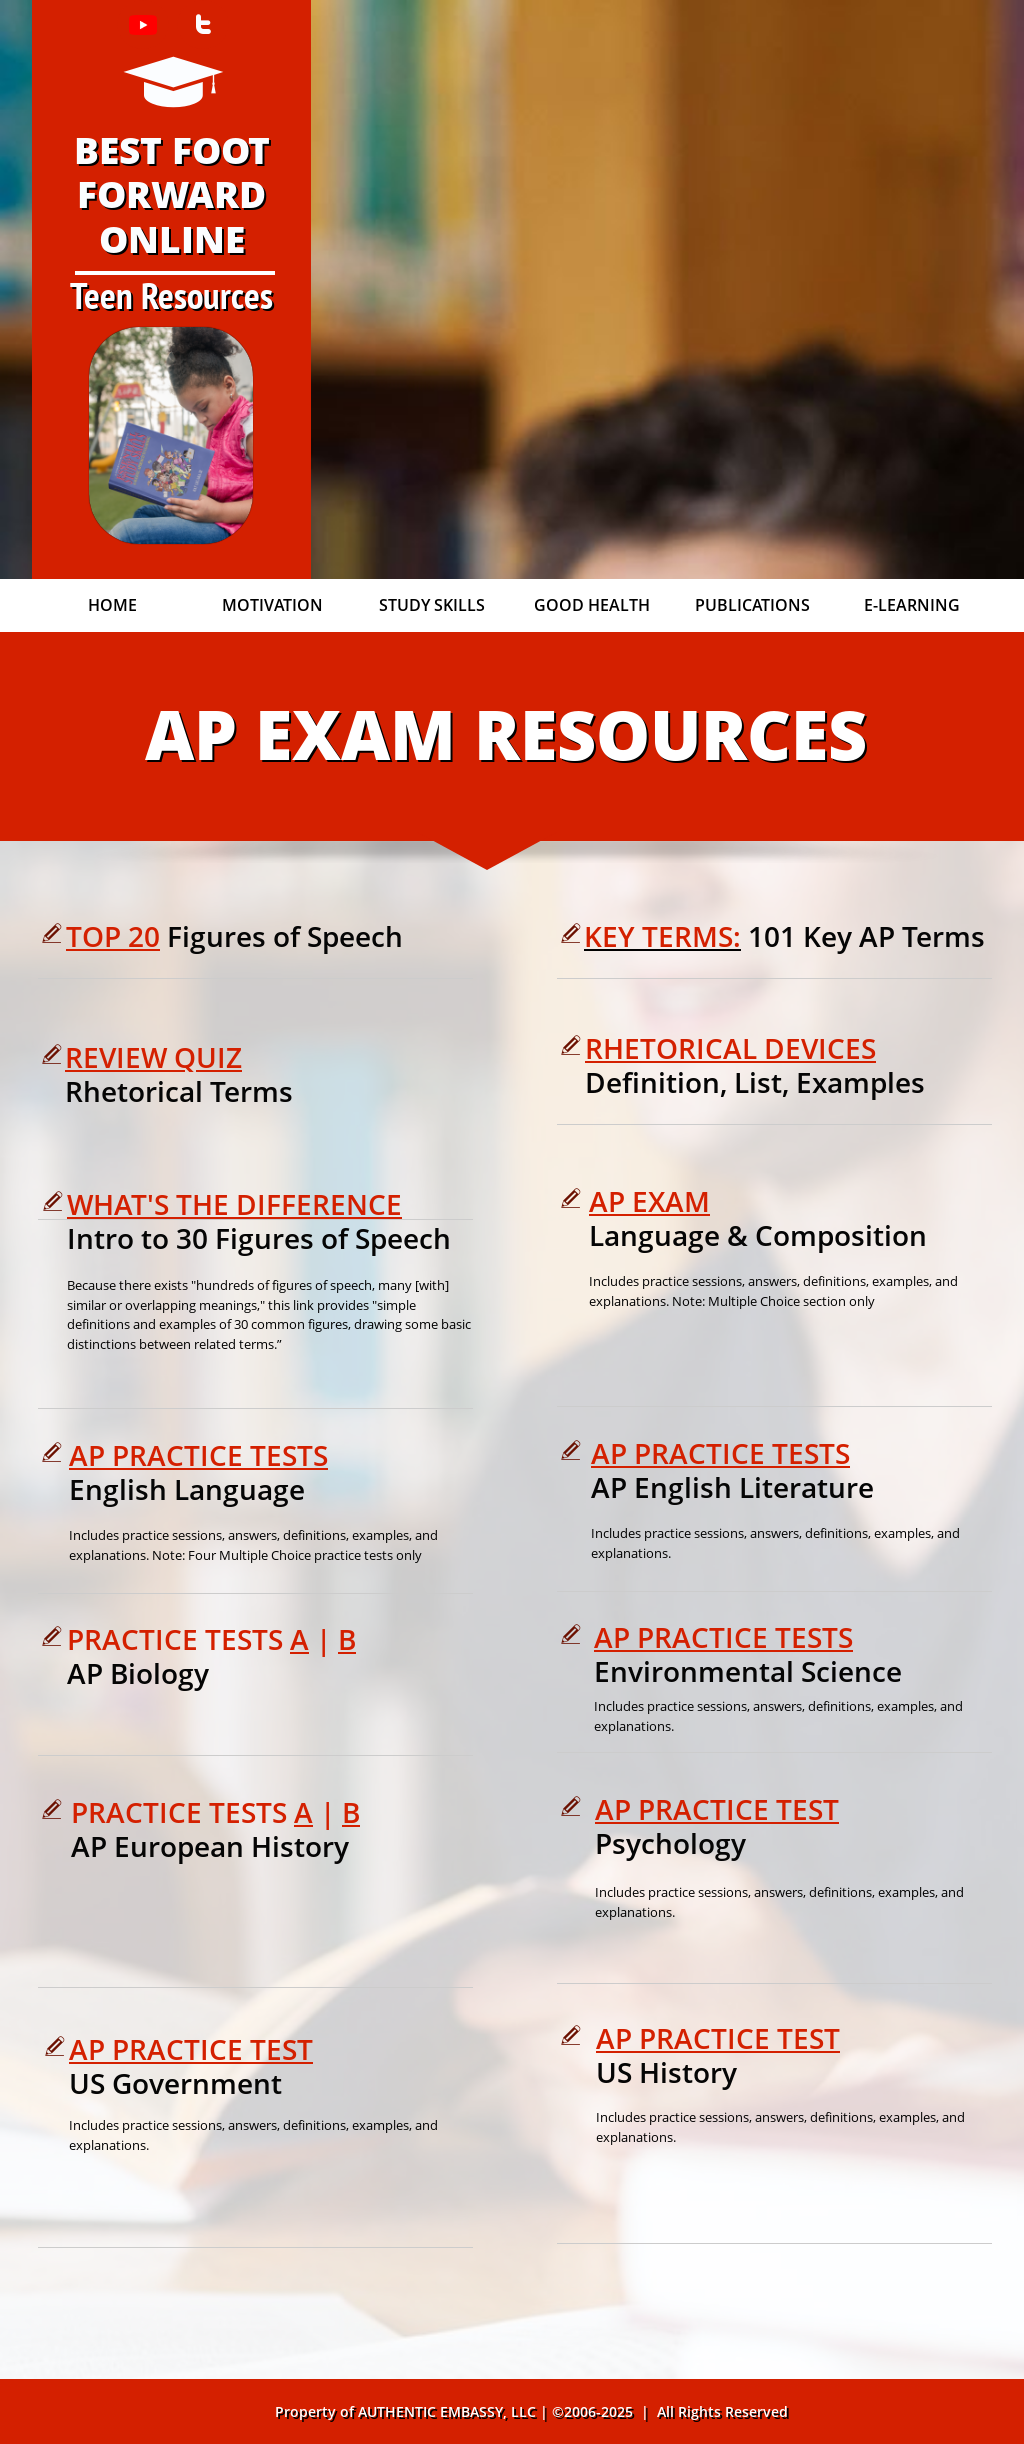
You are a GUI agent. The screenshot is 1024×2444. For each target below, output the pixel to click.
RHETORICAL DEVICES (730, 1048)
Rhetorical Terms (179, 1091)
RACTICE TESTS (753, 1637)
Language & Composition (761, 1235)
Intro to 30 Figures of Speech (259, 1238)
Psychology (674, 1843)
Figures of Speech (285, 936)
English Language (190, 1489)
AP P (624, 1637)
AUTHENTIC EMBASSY (430, 2411)
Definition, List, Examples (755, 1082)
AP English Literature (736, 1487)
